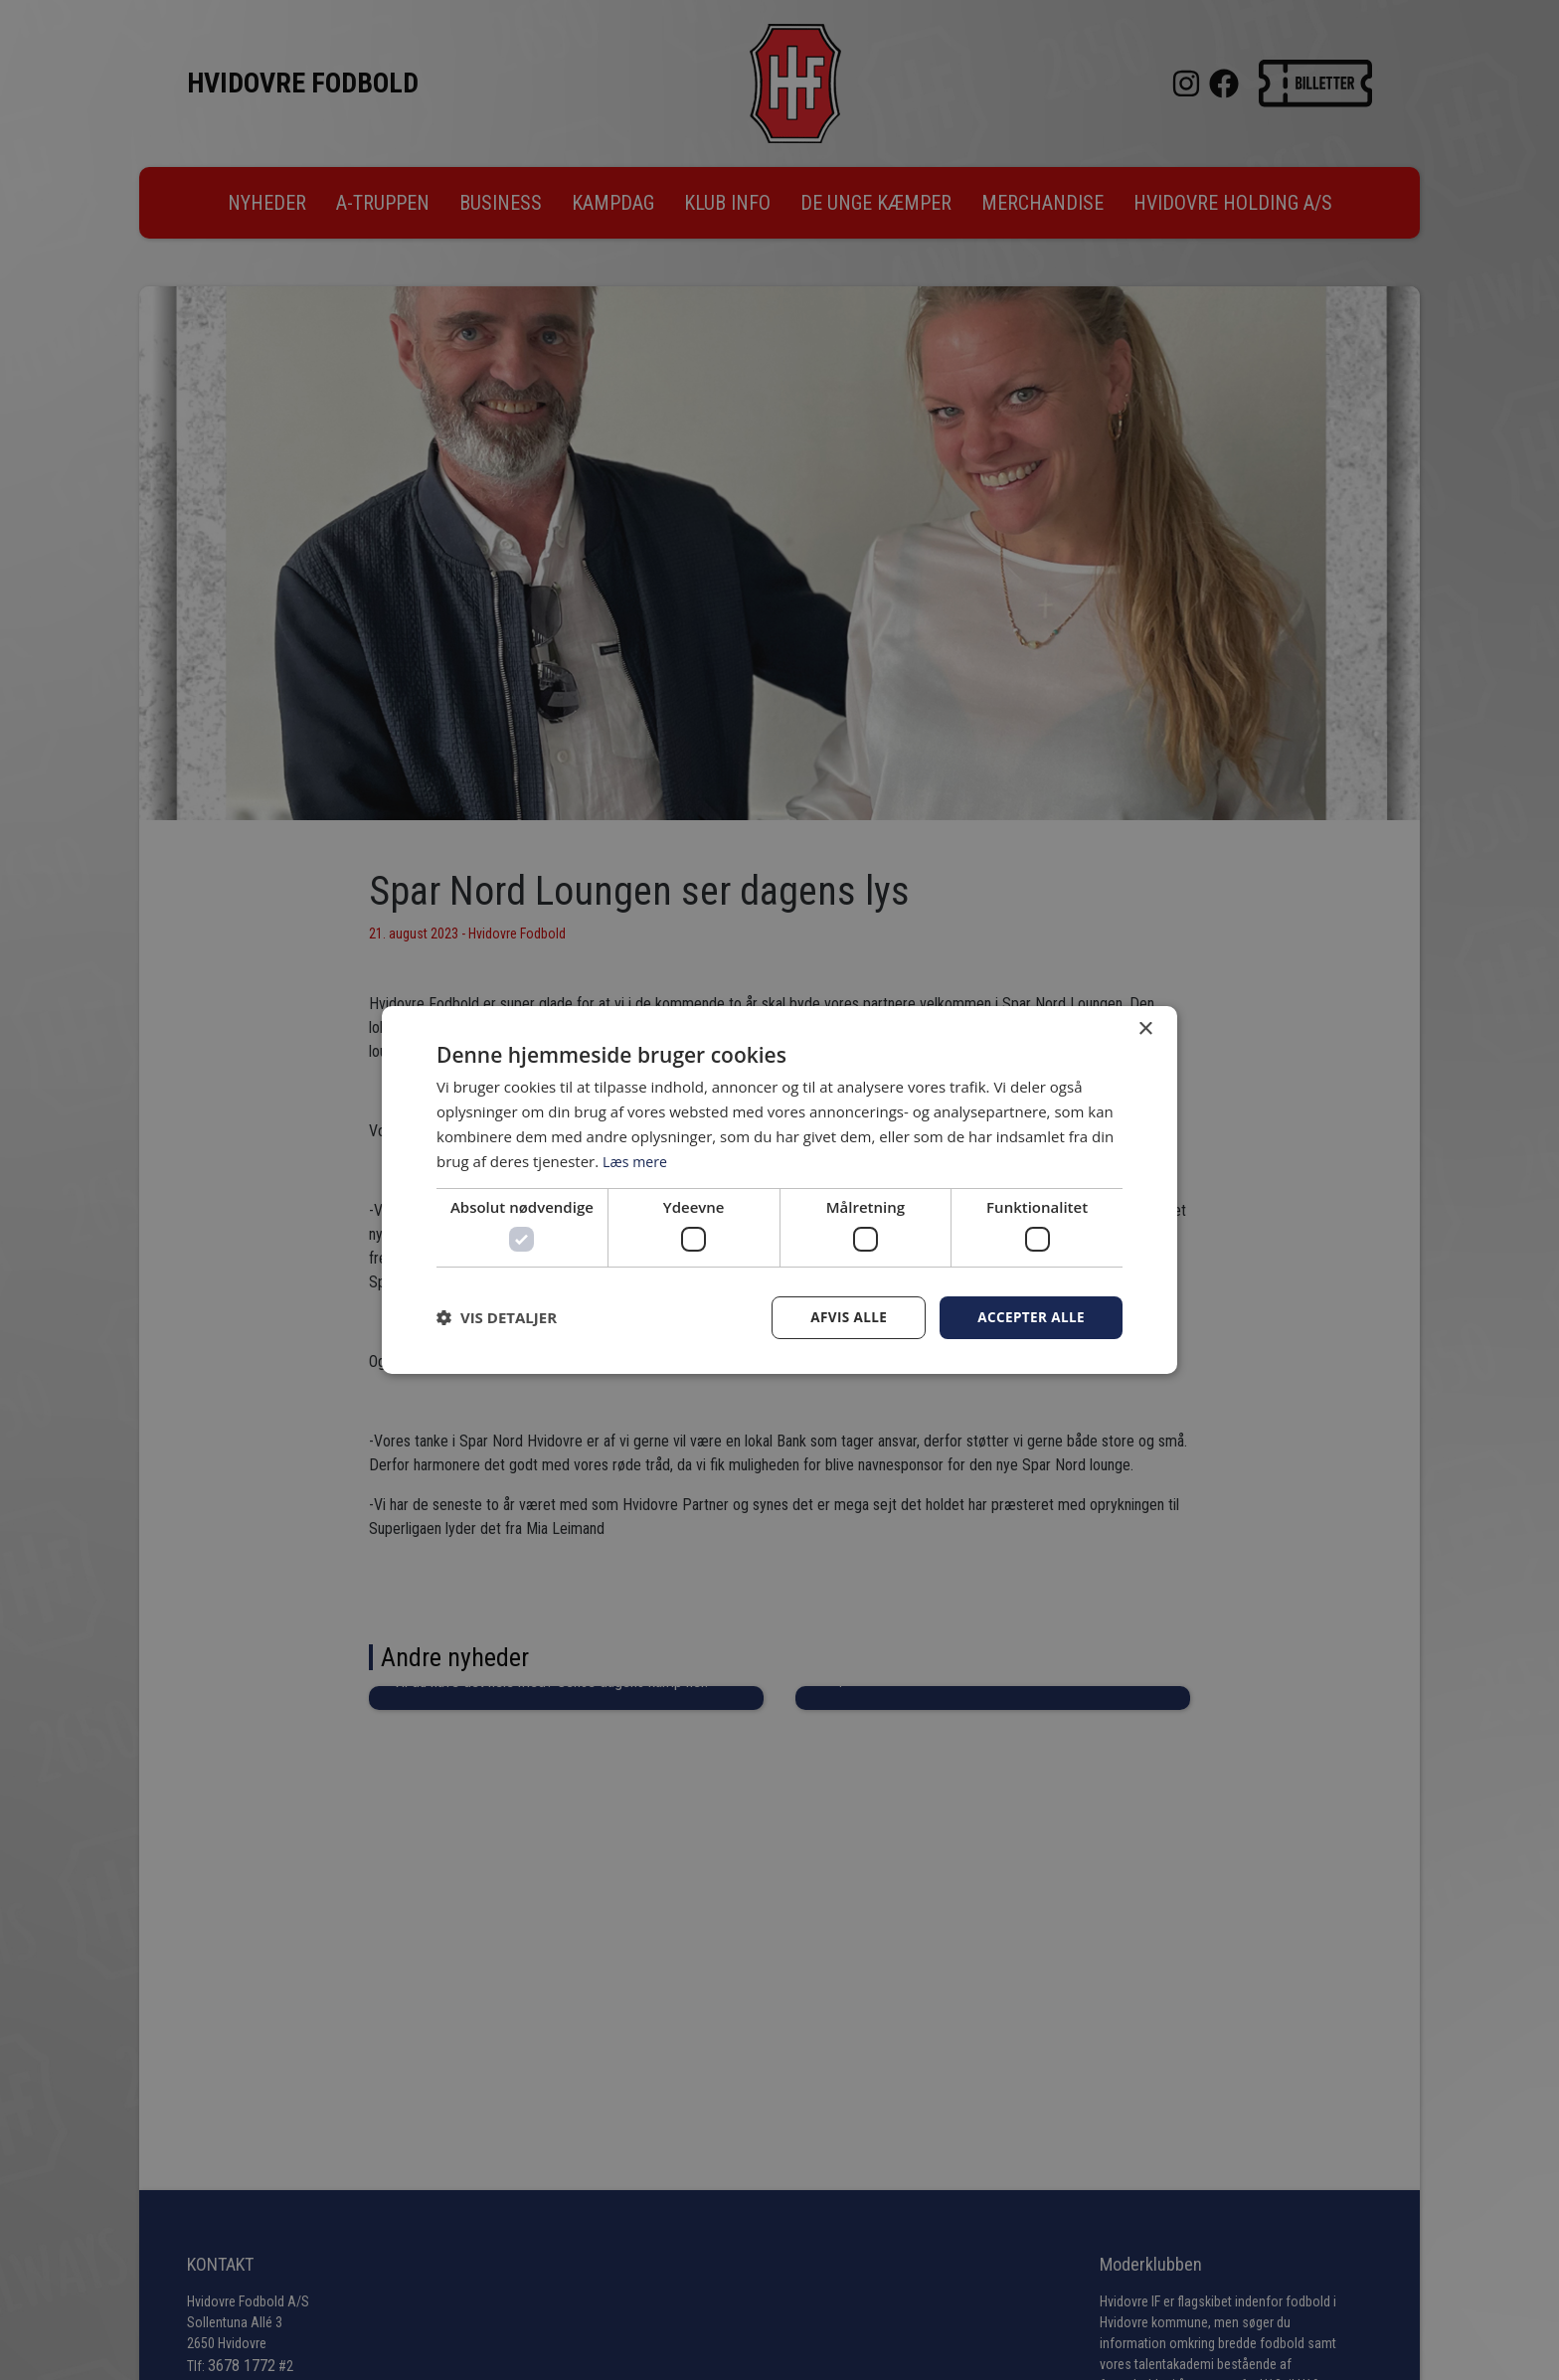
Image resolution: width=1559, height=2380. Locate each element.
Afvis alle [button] (844, 1316)
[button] (496, 1317)
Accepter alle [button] (1029, 1316)
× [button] (1144, 1028)
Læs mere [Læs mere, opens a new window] (637, 1160)
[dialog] (779, 1190)
